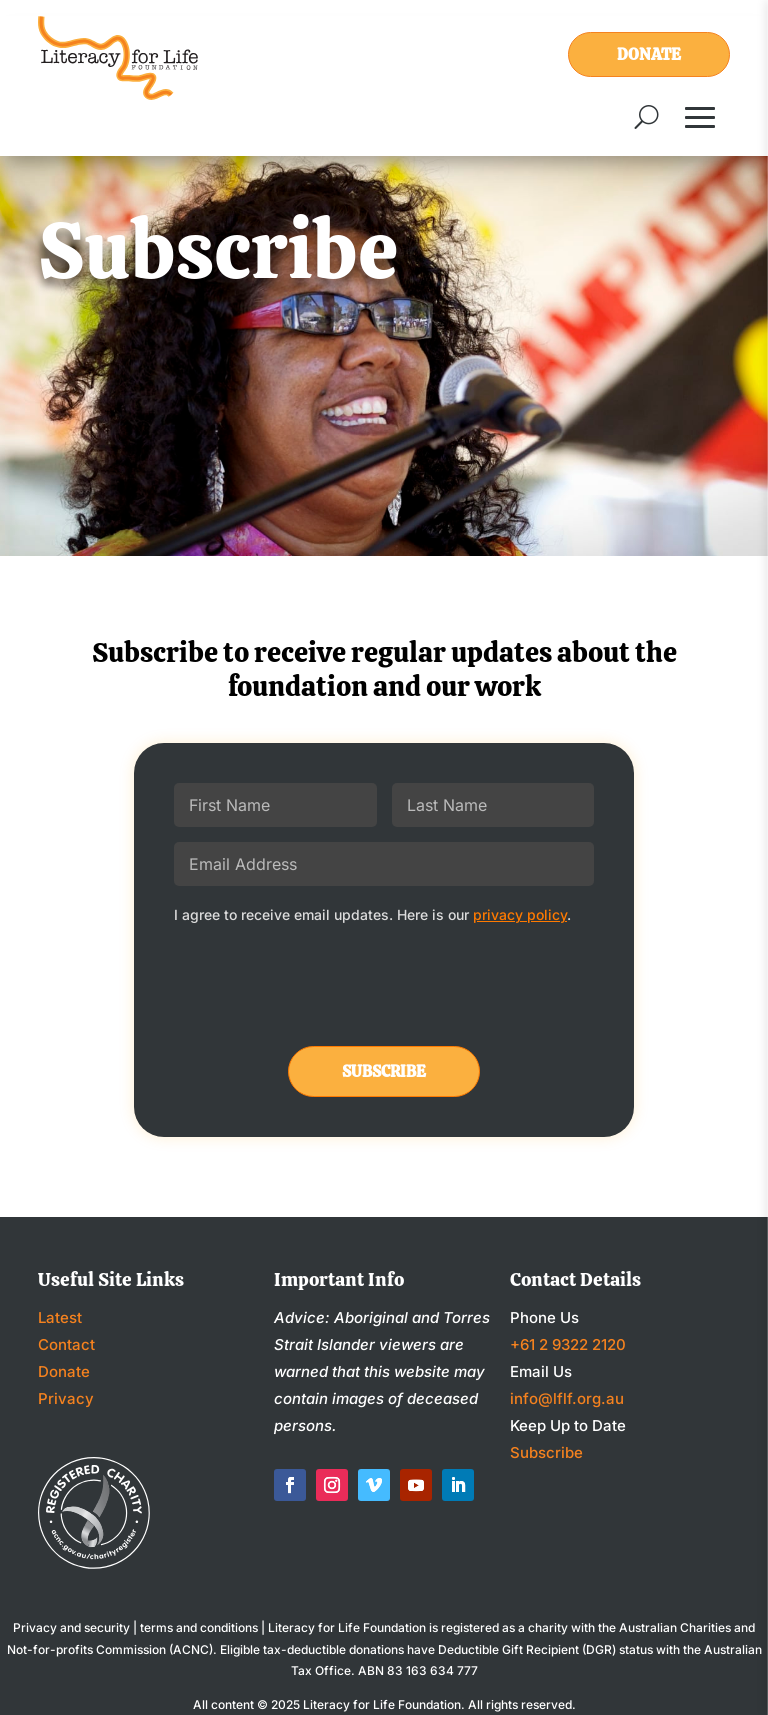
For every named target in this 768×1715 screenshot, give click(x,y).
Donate (649, 54)
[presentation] (326, 987)
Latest (60, 1317)
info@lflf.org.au (567, 1398)
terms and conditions (199, 1627)
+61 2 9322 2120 (568, 1344)
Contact (66, 1344)
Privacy (66, 1398)
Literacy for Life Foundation (382, 1704)
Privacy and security (71, 1627)
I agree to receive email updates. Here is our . (372, 914)
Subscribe (546, 1452)
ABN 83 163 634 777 (418, 1670)
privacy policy (520, 914)
